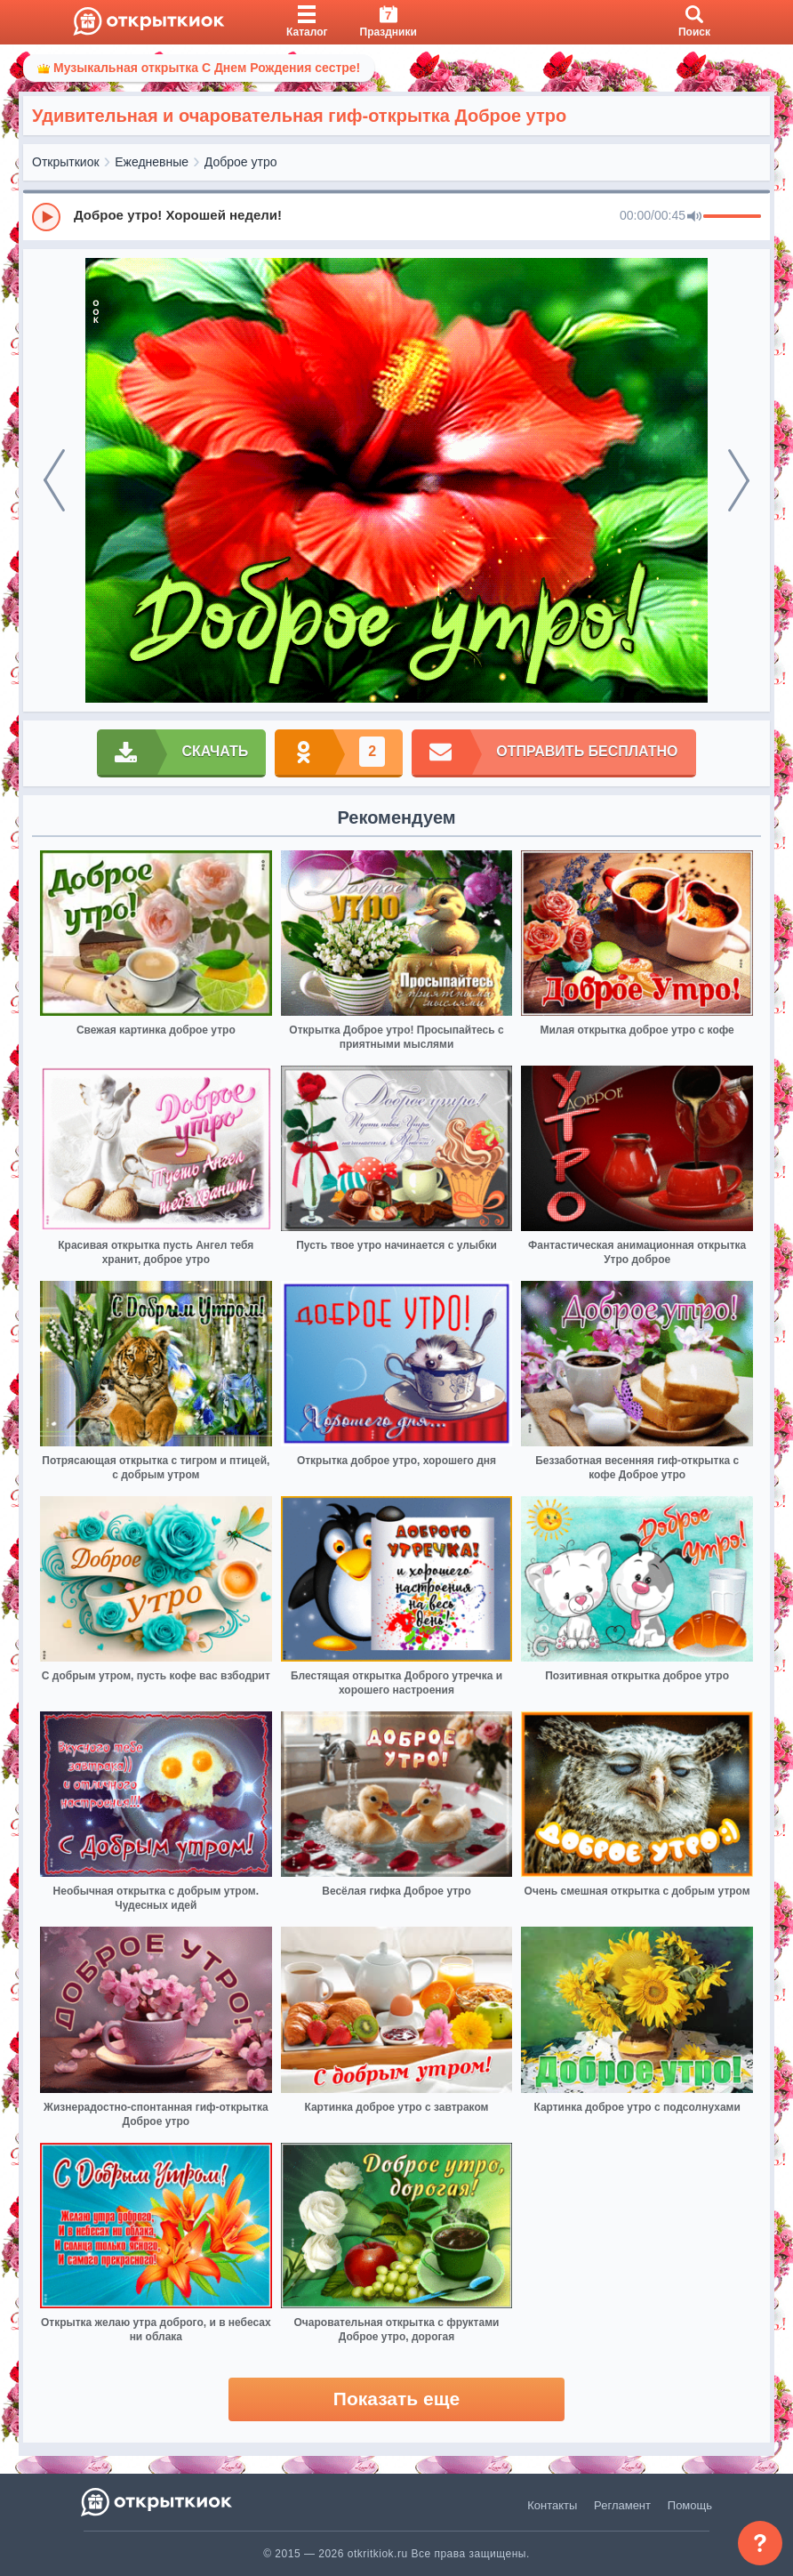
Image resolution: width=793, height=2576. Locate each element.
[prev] (54, 480)
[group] (396, 216)
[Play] (46, 217)
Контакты (552, 2505)
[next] (738, 480)
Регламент (622, 2505)
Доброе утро (240, 162)
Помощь (690, 2505)
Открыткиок (66, 162)
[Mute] (694, 217)
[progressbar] (732, 217)
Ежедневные (151, 162)
